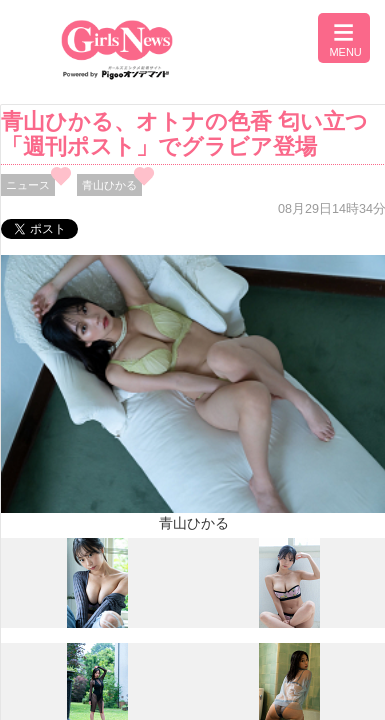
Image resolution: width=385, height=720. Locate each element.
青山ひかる (109, 185)
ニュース (28, 185)
